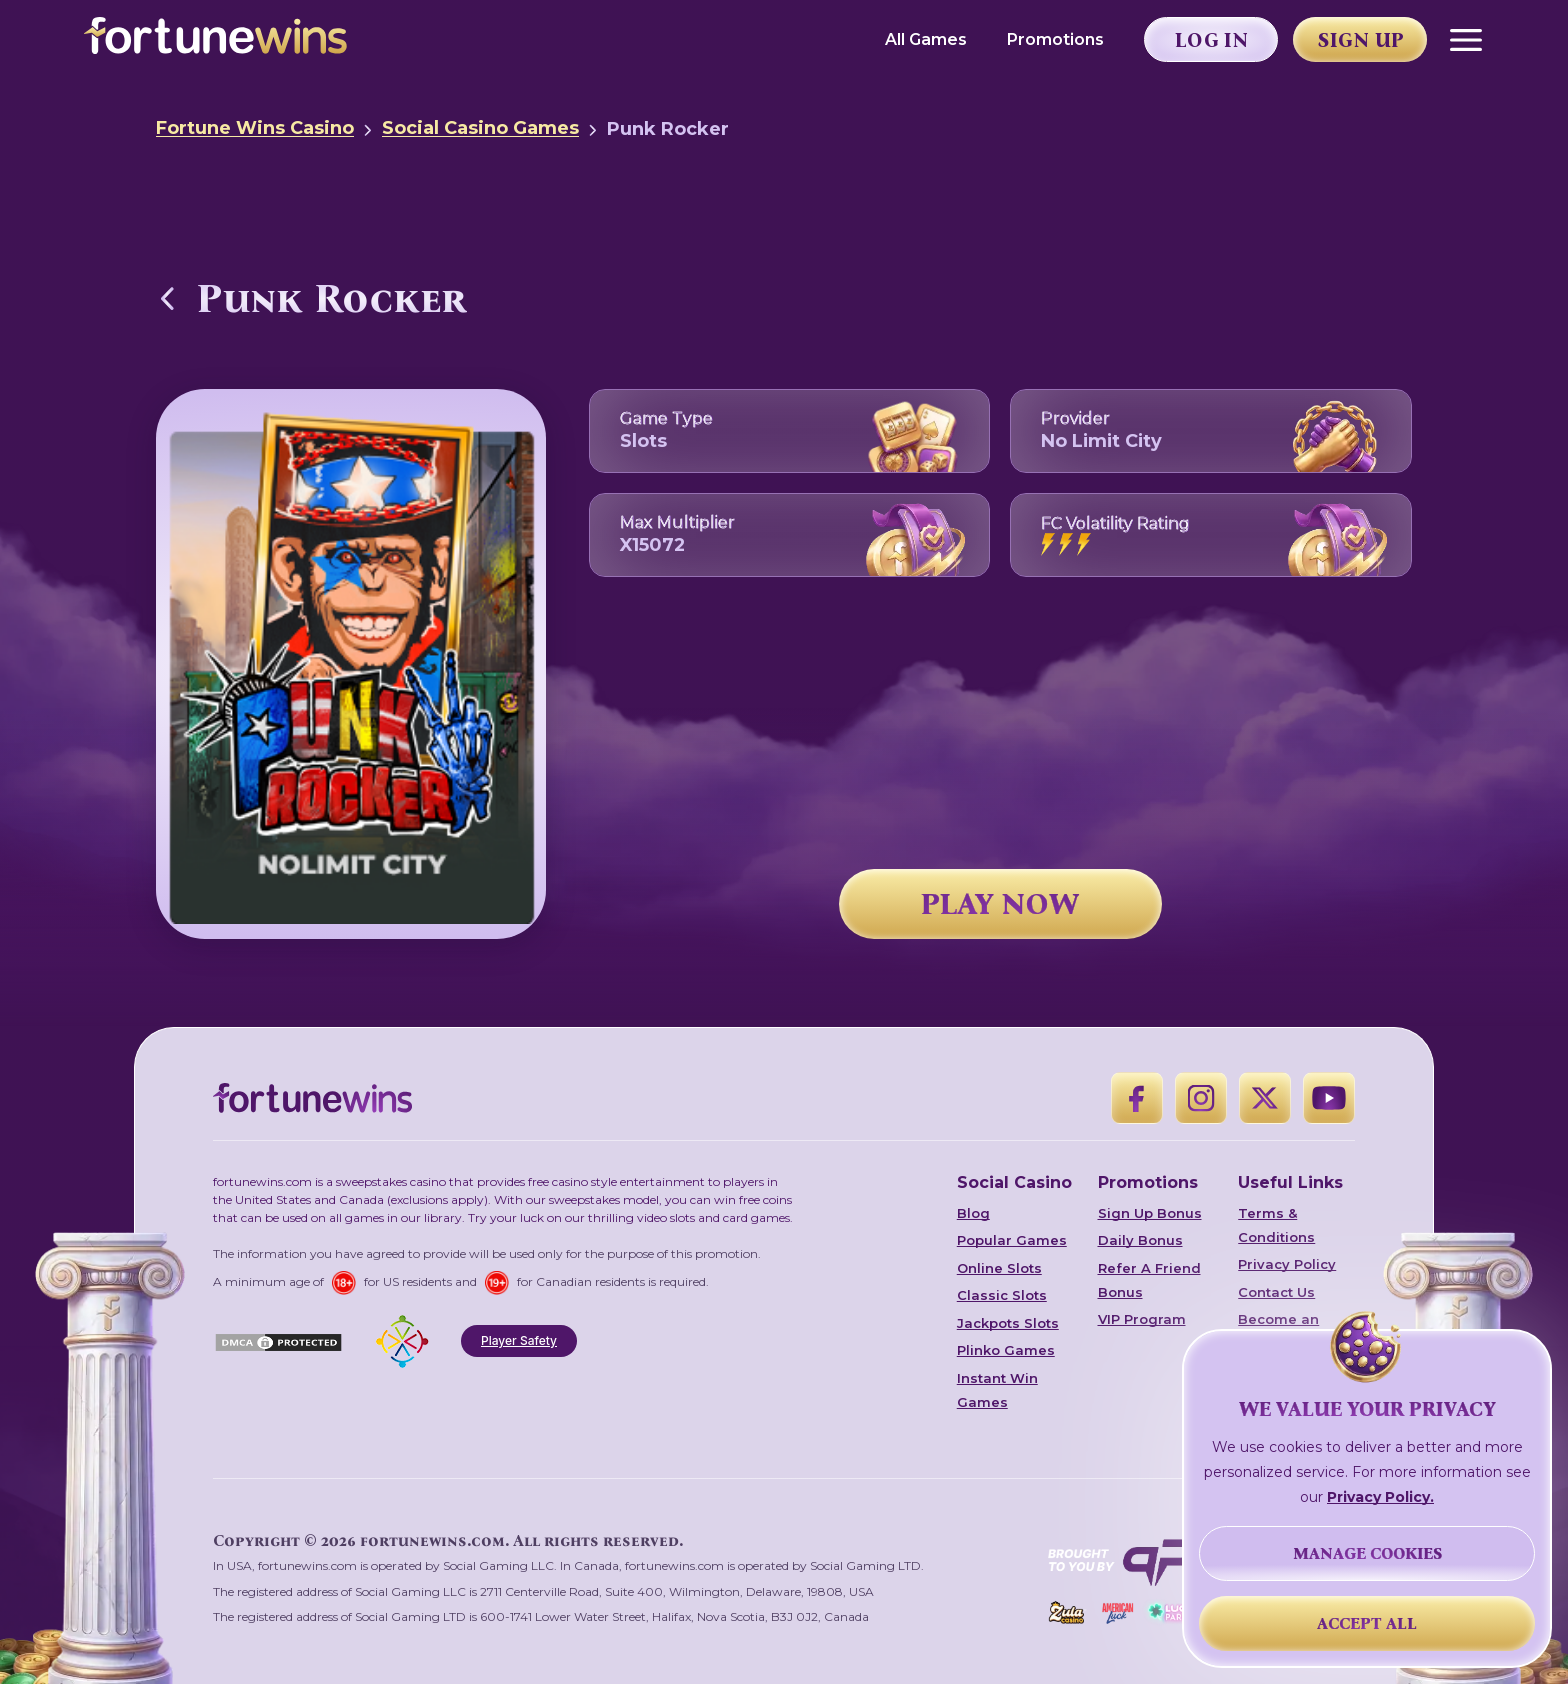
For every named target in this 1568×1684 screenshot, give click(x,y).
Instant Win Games (997, 1390)
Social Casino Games (480, 128)
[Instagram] (1201, 1098)
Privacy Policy (1287, 1264)
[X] (1265, 1098)
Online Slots (999, 1268)
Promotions (1055, 39)
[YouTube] (1329, 1098)
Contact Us (1276, 1292)
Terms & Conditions (1276, 1225)
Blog (973, 1213)
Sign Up (1361, 40)
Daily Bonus (1140, 1240)
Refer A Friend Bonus (1149, 1280)
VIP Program (1142, 1319)
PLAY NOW (1000, 904)
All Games (926, 39)
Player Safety (519, 1340)
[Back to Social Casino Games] (168, 298)
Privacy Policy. (1380, 1497)
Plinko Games (1006, 1350)
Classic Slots (1002, 1295)
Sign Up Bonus (1150, 1213)
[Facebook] (1137, 1098)
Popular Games (1012, 1240)
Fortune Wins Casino (255, 128)
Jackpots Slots (1008, 1323)
